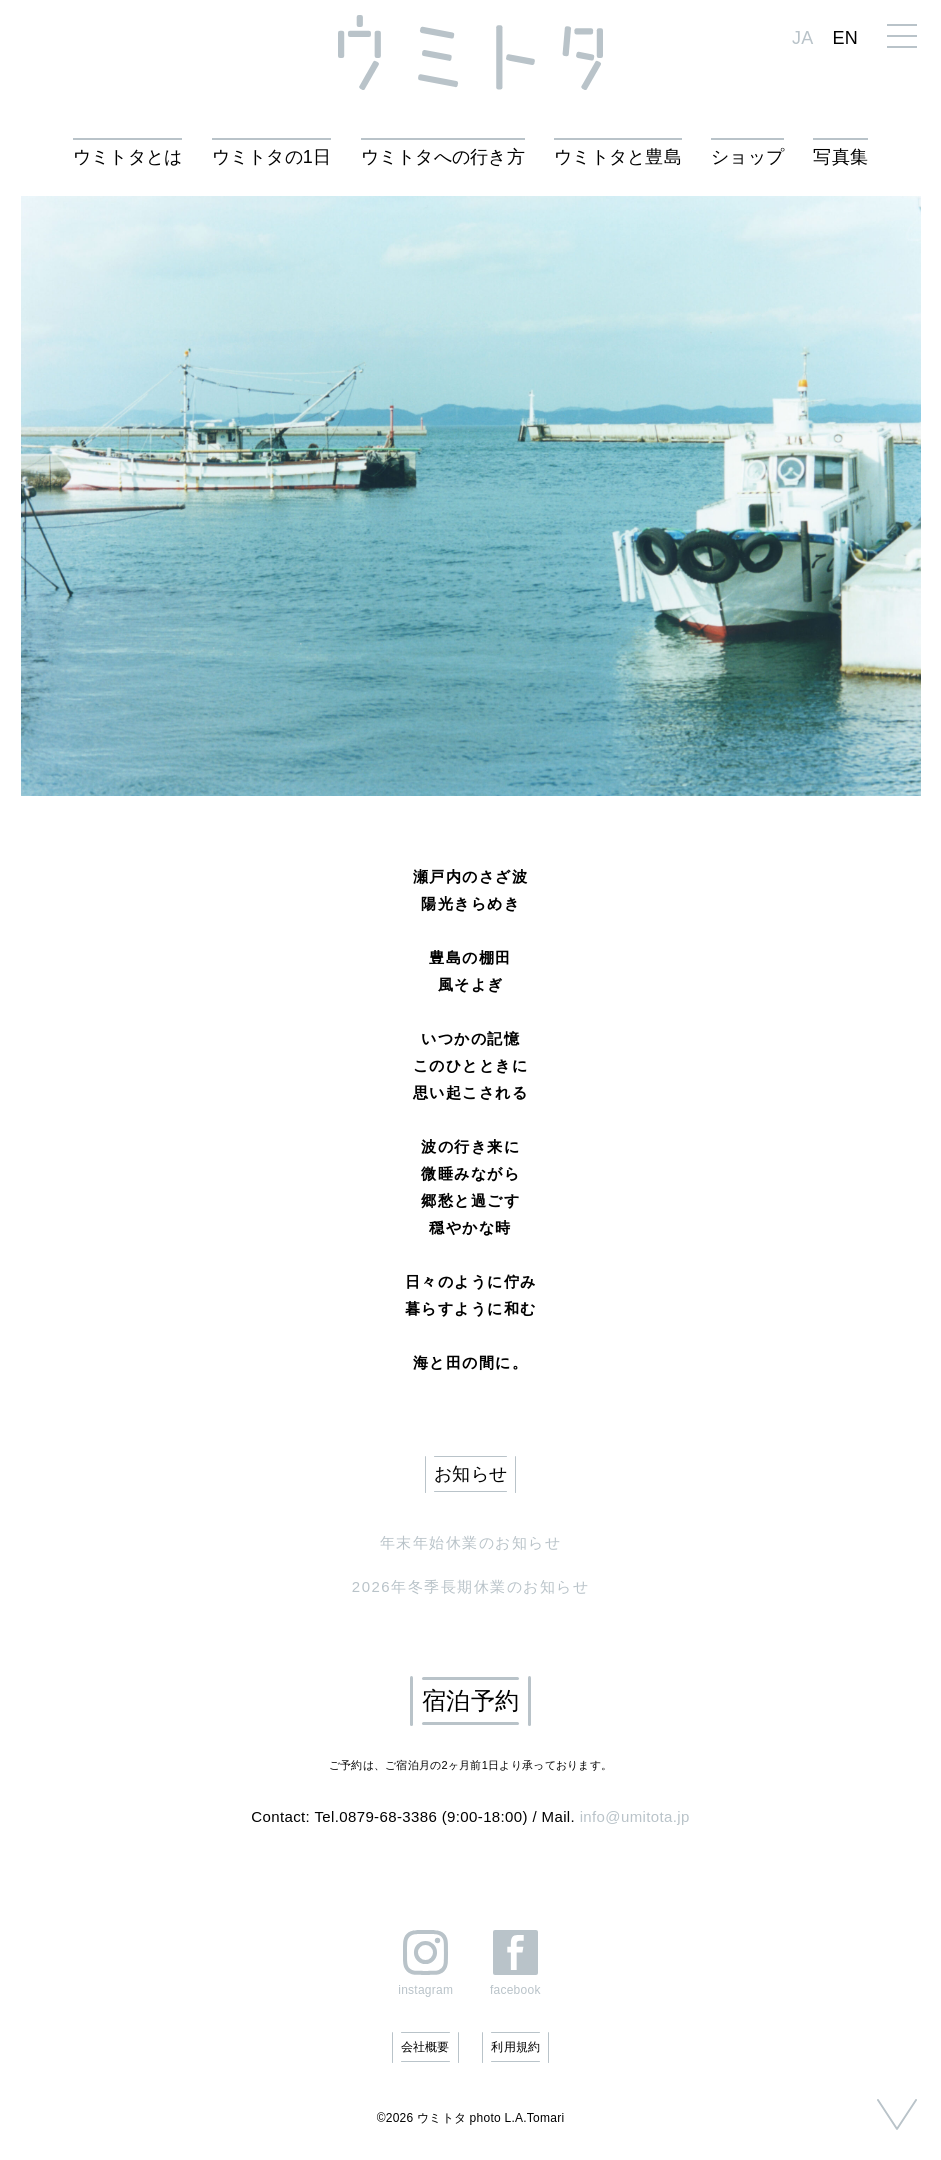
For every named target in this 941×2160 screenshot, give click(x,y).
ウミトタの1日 (272, 156)
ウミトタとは (128, 156)
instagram (425, 1989)
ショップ (747, 156)
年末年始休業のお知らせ (471, 1542)
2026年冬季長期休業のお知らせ (470, 1586)
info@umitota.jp (635, 1816)
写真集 (840, 156)
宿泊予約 (470, 1700)
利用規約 (515, 2047)
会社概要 (425, 2047)
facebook (515, 1989)
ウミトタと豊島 (618, 156)
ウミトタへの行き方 (443, 156)
